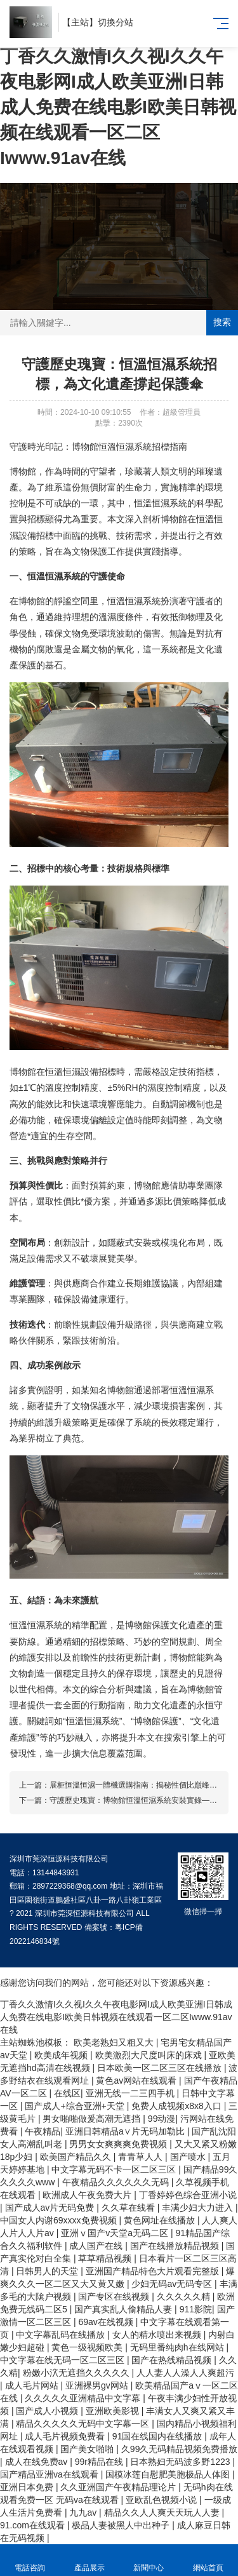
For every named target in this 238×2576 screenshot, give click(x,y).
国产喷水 (189, 2157)
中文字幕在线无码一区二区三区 (63, 2360)
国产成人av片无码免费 (51, 2207)
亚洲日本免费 (28, 2487)
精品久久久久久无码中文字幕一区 (84, 2423)
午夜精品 (42, 2131)
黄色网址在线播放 (160, 2220)
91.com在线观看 (33, 2525)
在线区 (67, 2093)
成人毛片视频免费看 (66, 2436)
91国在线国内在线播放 (158, 2436)
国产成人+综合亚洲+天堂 (75, 2106)
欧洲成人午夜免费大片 (88, 2195)
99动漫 (162, 2119)
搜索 (222, 322)
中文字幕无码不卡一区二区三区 (114, 2169)
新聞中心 (149, 2560)
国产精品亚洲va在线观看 (50, 2474)
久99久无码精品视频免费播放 (179, 2449)
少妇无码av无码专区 (173, 2284)
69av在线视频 (106, 2322)
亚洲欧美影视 (114, 2411)
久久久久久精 (185, 2296)
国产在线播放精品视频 (175, 2246)
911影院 (196, 2309)
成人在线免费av (37, 2462)
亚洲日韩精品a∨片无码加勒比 (126, 2131)
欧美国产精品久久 (77, 2157)
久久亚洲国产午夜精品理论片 (119, 2487)
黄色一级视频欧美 (88, 2347)
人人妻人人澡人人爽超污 (185, 2373)
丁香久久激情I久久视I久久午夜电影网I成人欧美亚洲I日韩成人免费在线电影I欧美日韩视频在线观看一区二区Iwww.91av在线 (118, 107)
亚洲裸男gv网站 (98, 2385)
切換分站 (115, 22)
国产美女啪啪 (88, 2449)
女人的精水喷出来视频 (158, 2335)
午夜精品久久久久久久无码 (116, 2182)
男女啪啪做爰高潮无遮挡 (93, 2119)
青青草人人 (141, 2157)
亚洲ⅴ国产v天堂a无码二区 (116, 2233)
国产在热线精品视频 (172, 2360)
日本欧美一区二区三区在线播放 (160, 2068)
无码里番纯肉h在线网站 (178, 2347)
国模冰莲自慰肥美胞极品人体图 (168, 2474)
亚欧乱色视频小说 (162, 2500)
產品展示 (89, 2560)
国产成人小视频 (48, 2411)
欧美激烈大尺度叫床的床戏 (149, 2055)
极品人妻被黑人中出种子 (122, 2525)
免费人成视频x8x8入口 (177, 2106)
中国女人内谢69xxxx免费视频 (59, 2220)
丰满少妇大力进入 (198, 2207)
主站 (80, 22)
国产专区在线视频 (115, 2296)
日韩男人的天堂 (48, 2271)
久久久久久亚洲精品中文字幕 (84, 2398)
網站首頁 (208, 2560)
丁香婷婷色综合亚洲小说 (188, 2195)
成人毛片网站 (33, 2385)
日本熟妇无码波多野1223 (181, 2462)
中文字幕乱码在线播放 (61, 2335)
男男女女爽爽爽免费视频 (119, 2144)
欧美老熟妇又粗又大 (115, 2042)
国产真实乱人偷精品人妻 (124, 2309)
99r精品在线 (100, 2462)
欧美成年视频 (62, 2055)
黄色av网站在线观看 (137, 2080)
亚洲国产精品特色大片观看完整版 (153, 2271)
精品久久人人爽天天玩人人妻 (163, 2512)
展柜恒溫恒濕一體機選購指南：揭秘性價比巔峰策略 (137, 1785)
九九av (84, 2512)
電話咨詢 (30, 2560)
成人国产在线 (97, 2246)
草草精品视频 (106, 2258)
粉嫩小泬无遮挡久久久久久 (77, 2373)
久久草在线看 (129, 2207)
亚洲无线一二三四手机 (131, 2093)
